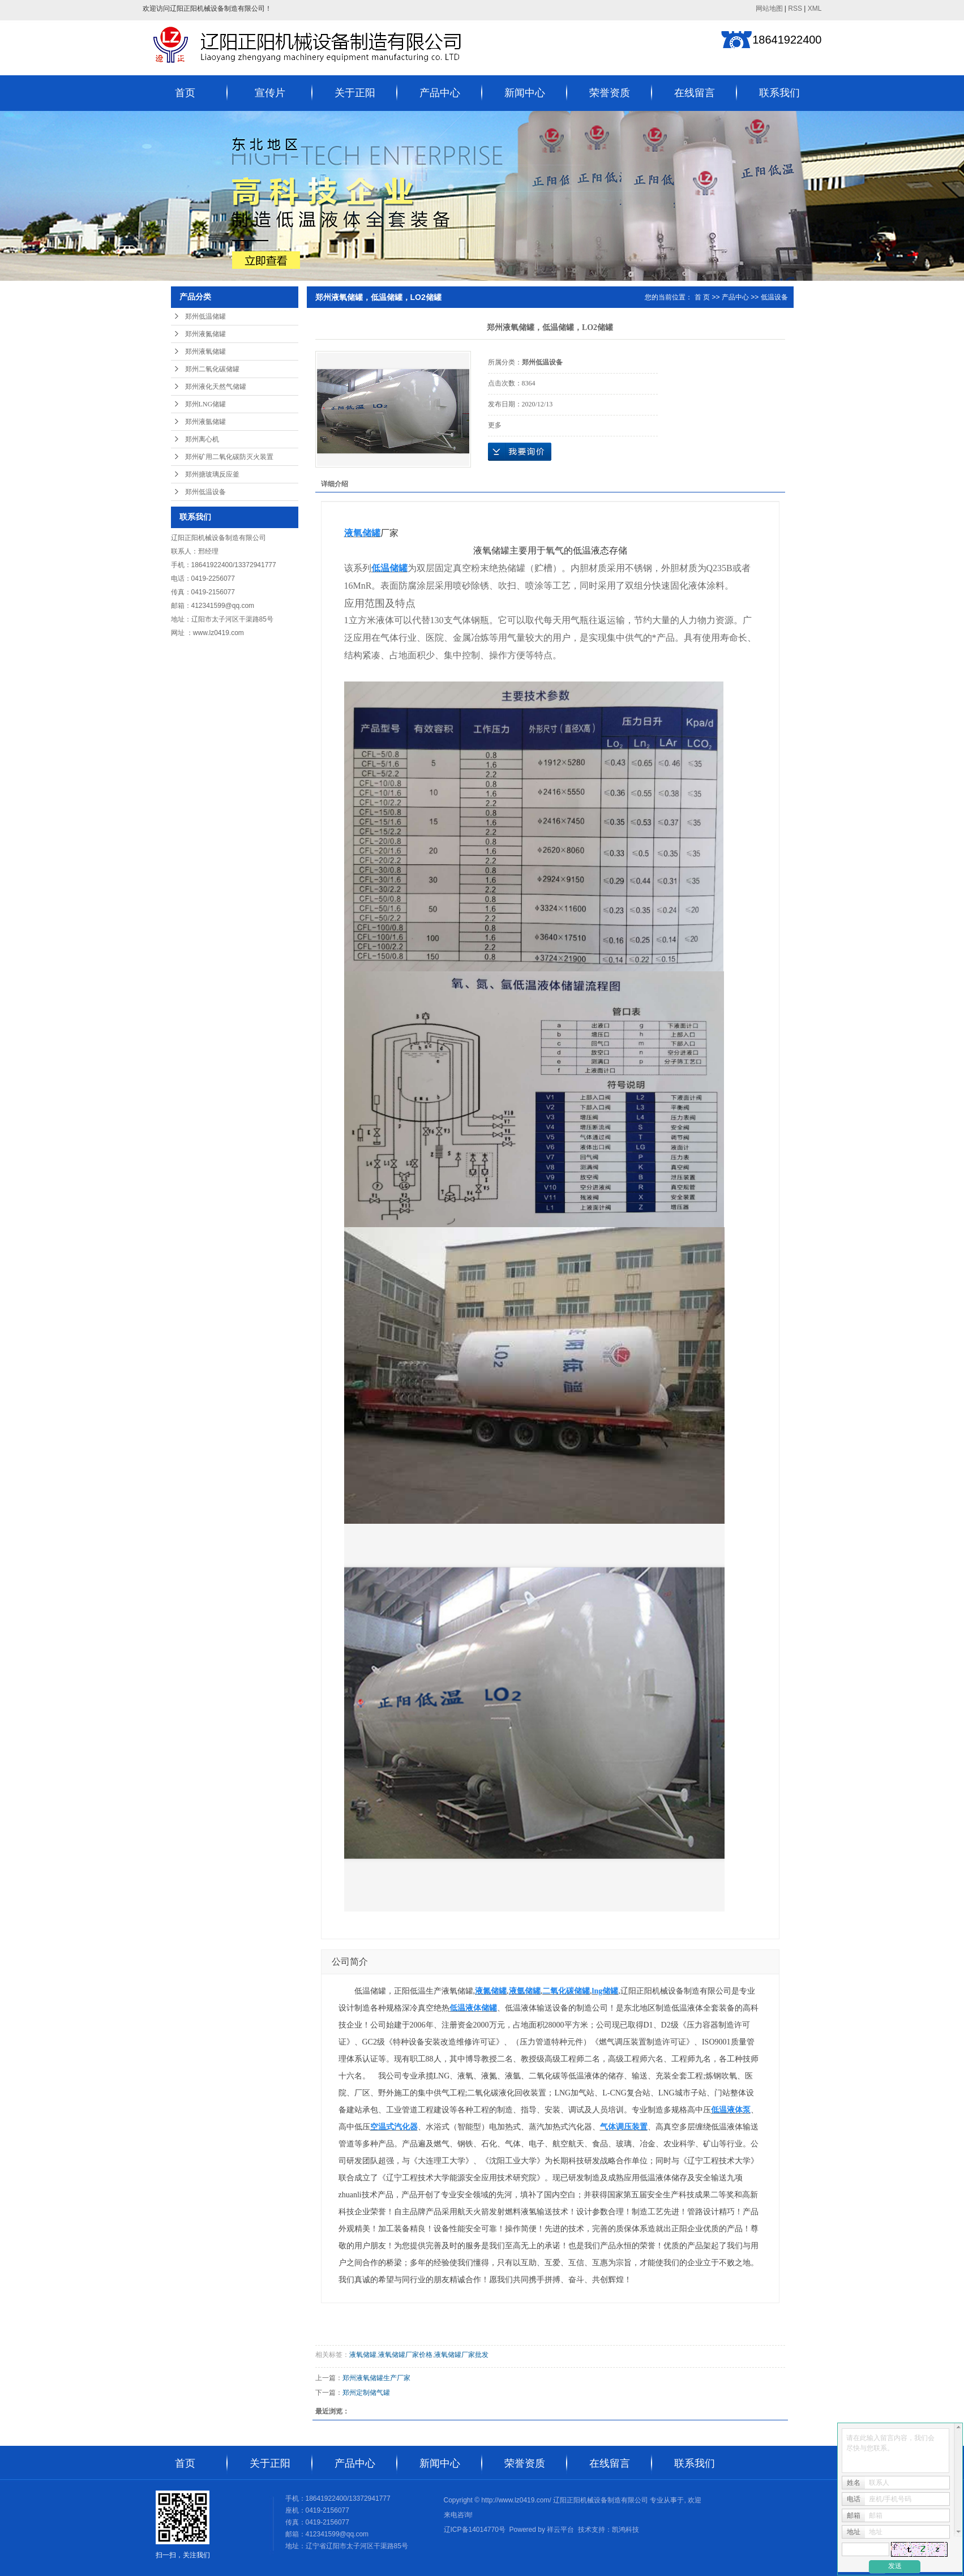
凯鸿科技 (625, 2530)
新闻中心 (524, 92)
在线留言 (694, 92)
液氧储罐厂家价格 (405, 2355)
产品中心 (439, 92)
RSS (795, 8)
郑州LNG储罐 (205, 404)
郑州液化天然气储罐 (215, 387)
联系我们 (779, 92)
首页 (185, 92)
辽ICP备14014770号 (474, 2530)
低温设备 (774, 297)
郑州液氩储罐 (205, 422)
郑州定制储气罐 (366, 2393)
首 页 (702, 297)
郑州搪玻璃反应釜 (212, 474)
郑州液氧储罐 (205, 351)
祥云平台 (560, 2530)
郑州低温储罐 (205, 316)
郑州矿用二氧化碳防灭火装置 (229, 457)
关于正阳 (355, 92)
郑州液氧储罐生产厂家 (376, 2378)
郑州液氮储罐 (205, 334)
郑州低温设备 (205, 492)
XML (815, 8)
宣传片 (270, 92)
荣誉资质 (609, 92)
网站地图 (769, 8)
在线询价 (519, 452)
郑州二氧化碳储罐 (212, 369)
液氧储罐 (362, 2355)
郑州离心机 (202, 439)
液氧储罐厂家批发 (461, 2355)
